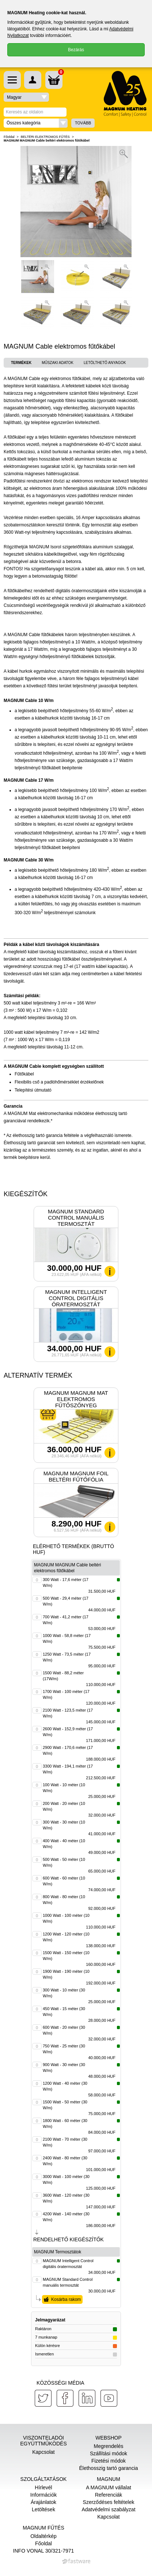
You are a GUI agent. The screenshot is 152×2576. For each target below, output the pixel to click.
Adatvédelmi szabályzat (108, 2509)
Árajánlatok (43, 2502)
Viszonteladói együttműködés (43, 2441)
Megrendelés (108, 2446)
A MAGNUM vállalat (108, 2487)
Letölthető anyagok (105, 363)
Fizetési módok (108, 2461)
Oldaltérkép (43, 2536)
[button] (36, 123)
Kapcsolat (43, 2452)
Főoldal (9, 137)
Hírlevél (43, 2487)
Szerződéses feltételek (108, 2502)
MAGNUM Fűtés (43, 2528)
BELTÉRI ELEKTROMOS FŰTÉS (45, 137)
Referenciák (108, 2495)
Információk (43, 2495)
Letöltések (43, 2509)
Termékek (21, 363)
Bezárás (76, 49)
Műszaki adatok (57, 363)
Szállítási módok (108, 2453)
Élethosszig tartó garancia (108, 2468)
